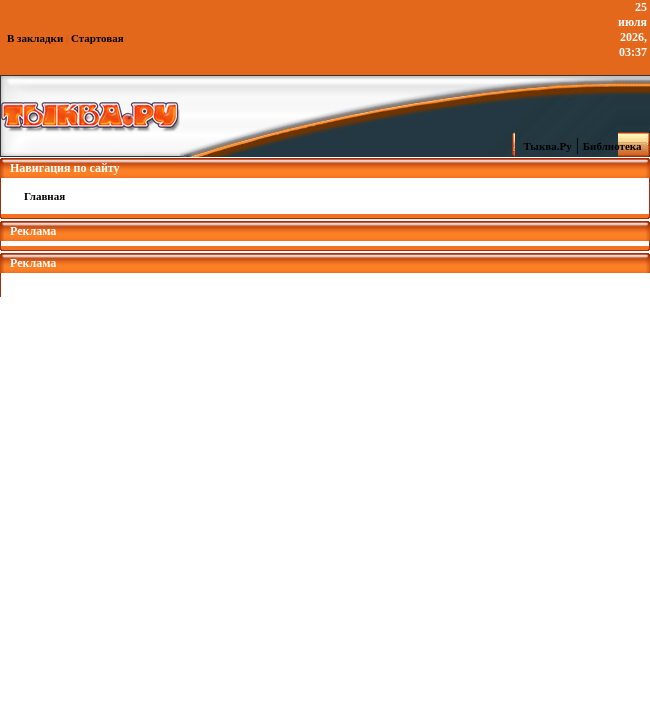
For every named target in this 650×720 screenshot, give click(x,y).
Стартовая (97, 38)
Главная (44, 196)
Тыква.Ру (543, 146)
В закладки (35, 38)
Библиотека (615, 146)
